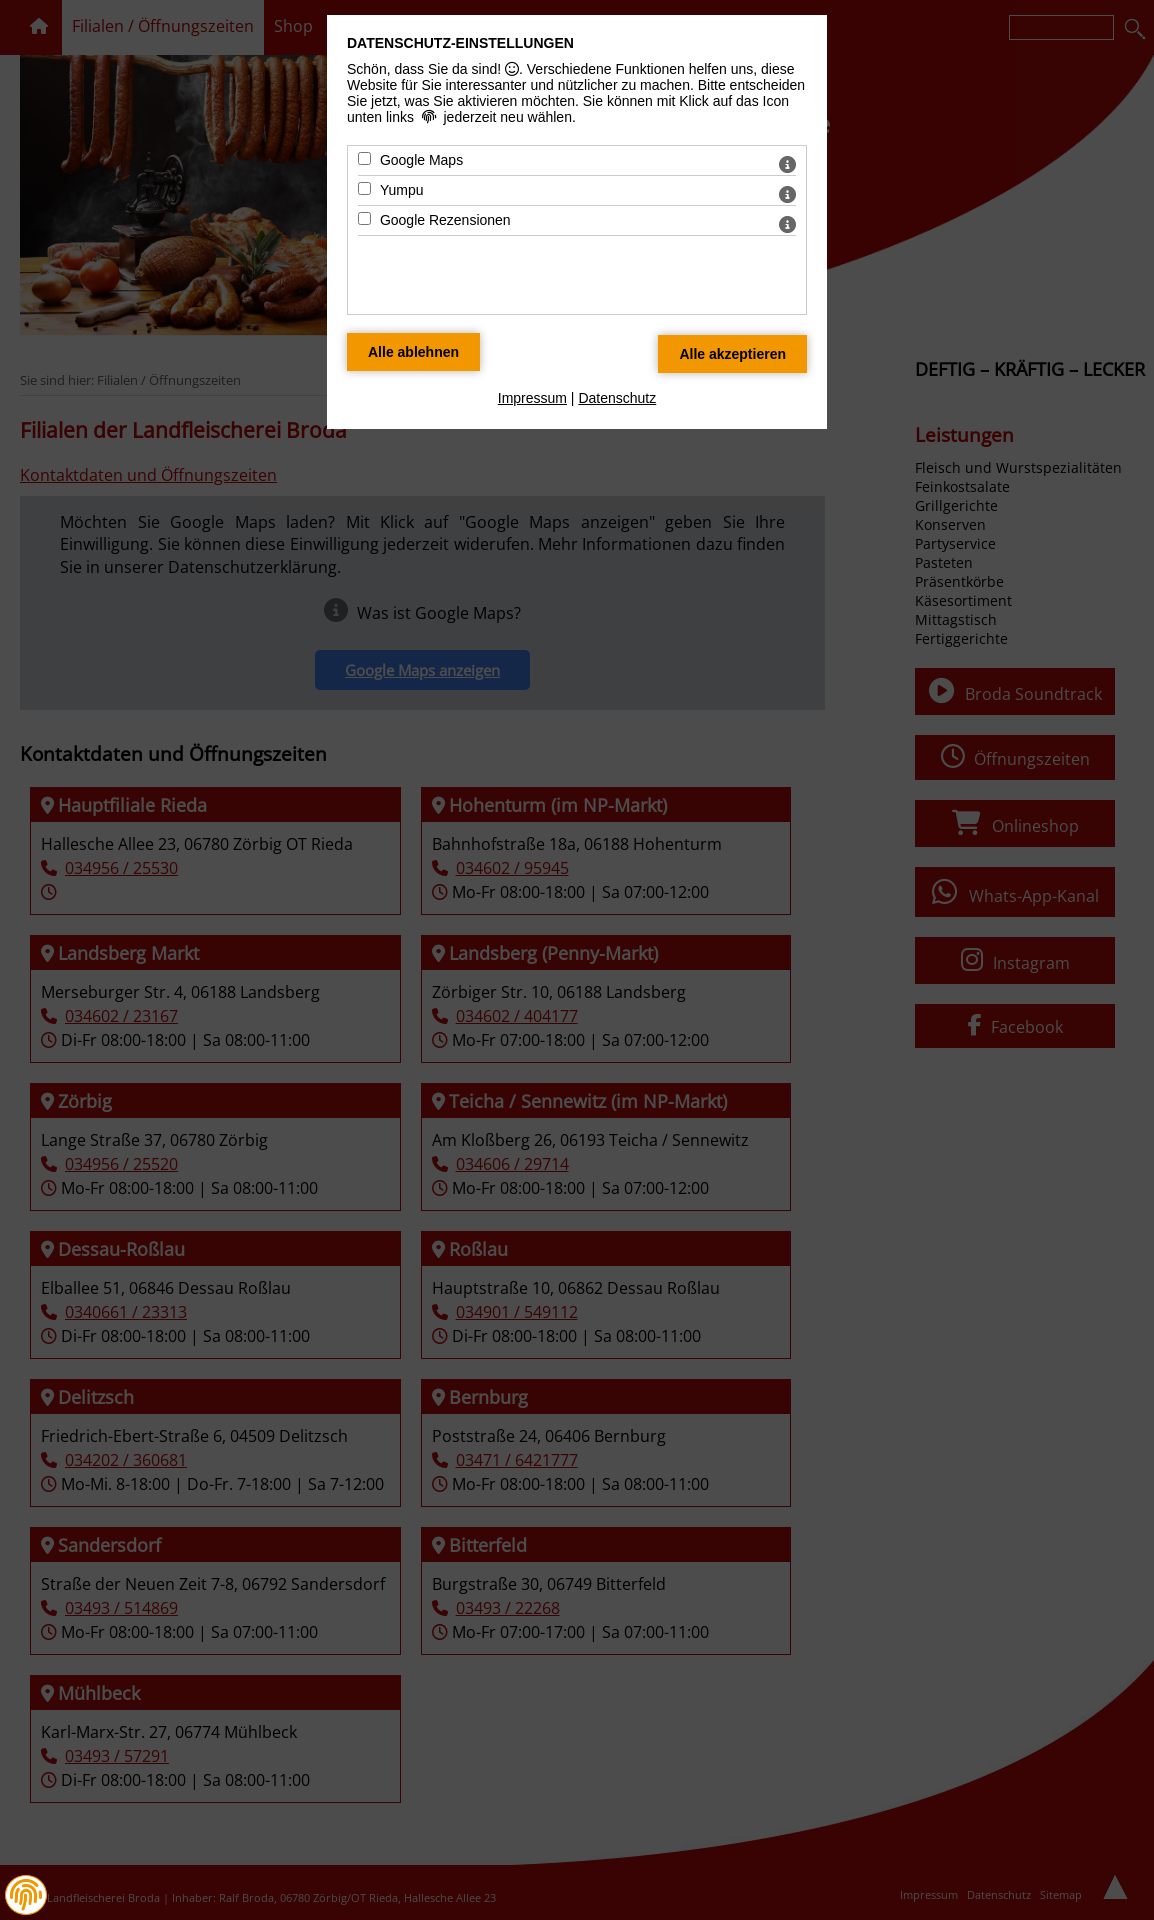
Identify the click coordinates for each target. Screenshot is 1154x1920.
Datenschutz (617, 398)
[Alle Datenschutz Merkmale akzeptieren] (732, 354)
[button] (26, 1895)
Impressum (532, 398)
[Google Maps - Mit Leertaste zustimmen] (364, 158)
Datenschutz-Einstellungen (460, 43)
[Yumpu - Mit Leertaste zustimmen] (364, 188)
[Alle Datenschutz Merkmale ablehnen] (413, 352)
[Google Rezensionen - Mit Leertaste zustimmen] (364, 218)
